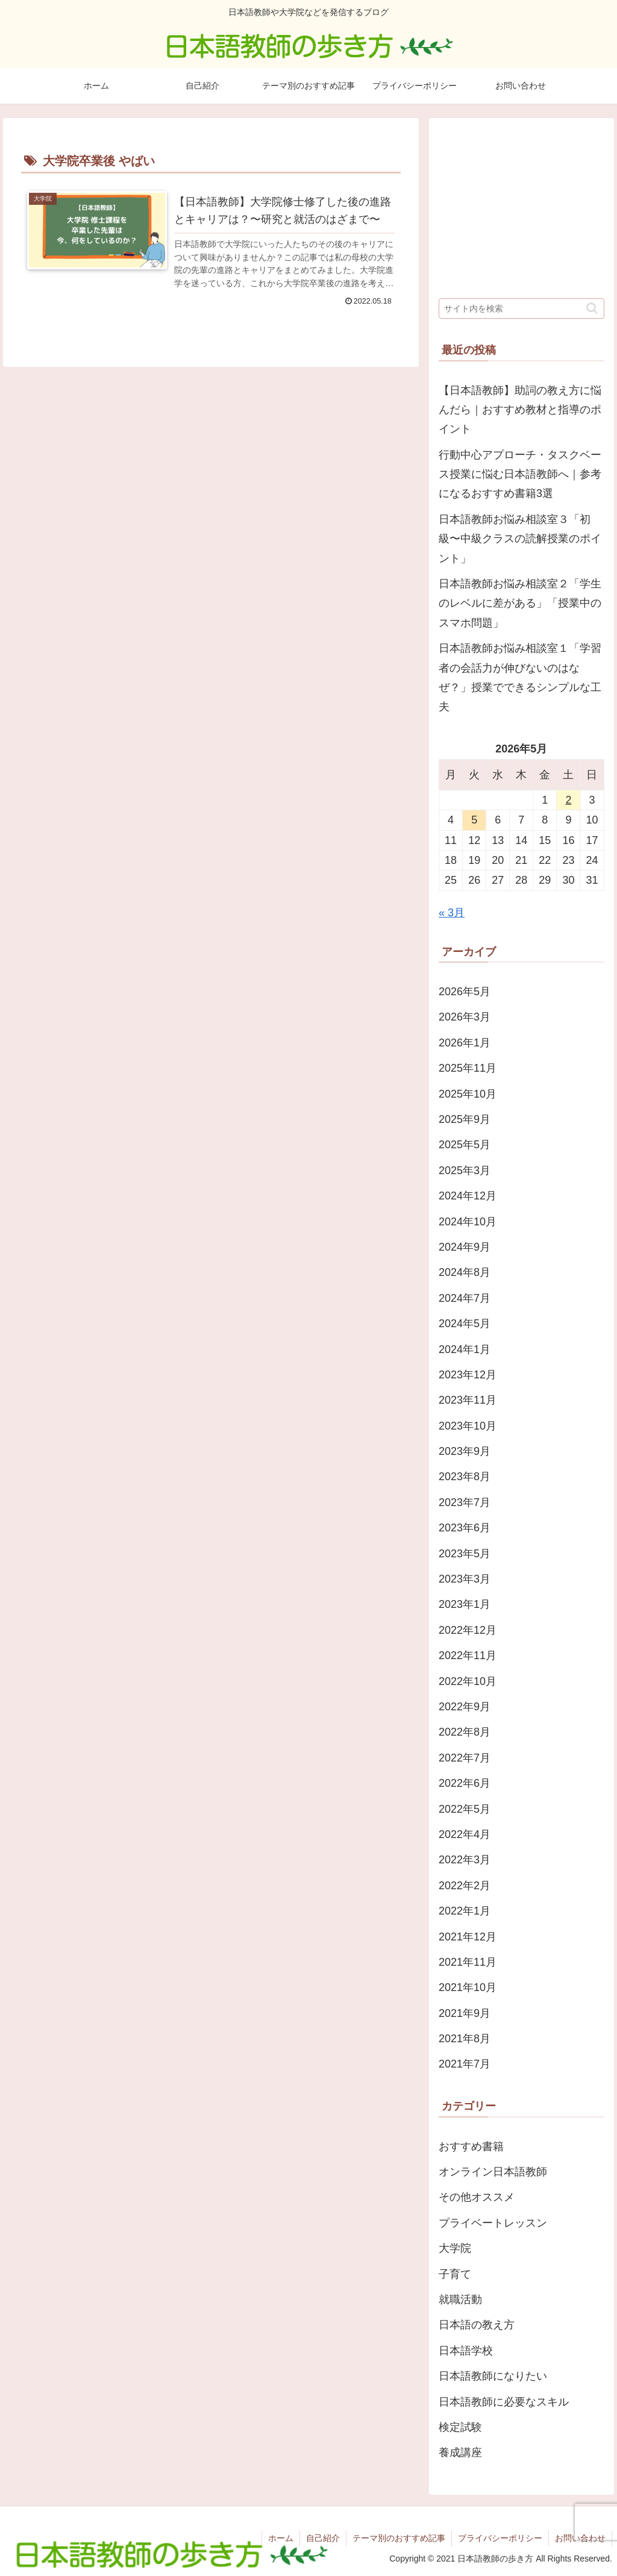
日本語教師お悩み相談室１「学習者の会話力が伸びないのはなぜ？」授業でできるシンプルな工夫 (520, 677)
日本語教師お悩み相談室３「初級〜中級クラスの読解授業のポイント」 (520, 538)
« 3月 (452, 913)
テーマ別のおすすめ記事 (398, 2538)
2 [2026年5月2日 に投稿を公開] (568, 800)
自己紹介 (323, 2538)
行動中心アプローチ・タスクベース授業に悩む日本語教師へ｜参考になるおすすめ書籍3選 (520, 474)
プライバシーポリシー (500, 2538)
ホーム (280, 2538)
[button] (592, 308)
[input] (521, 308)
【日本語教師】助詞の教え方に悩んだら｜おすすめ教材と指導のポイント (520, 410)
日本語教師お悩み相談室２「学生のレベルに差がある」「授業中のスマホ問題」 (520, 603)
